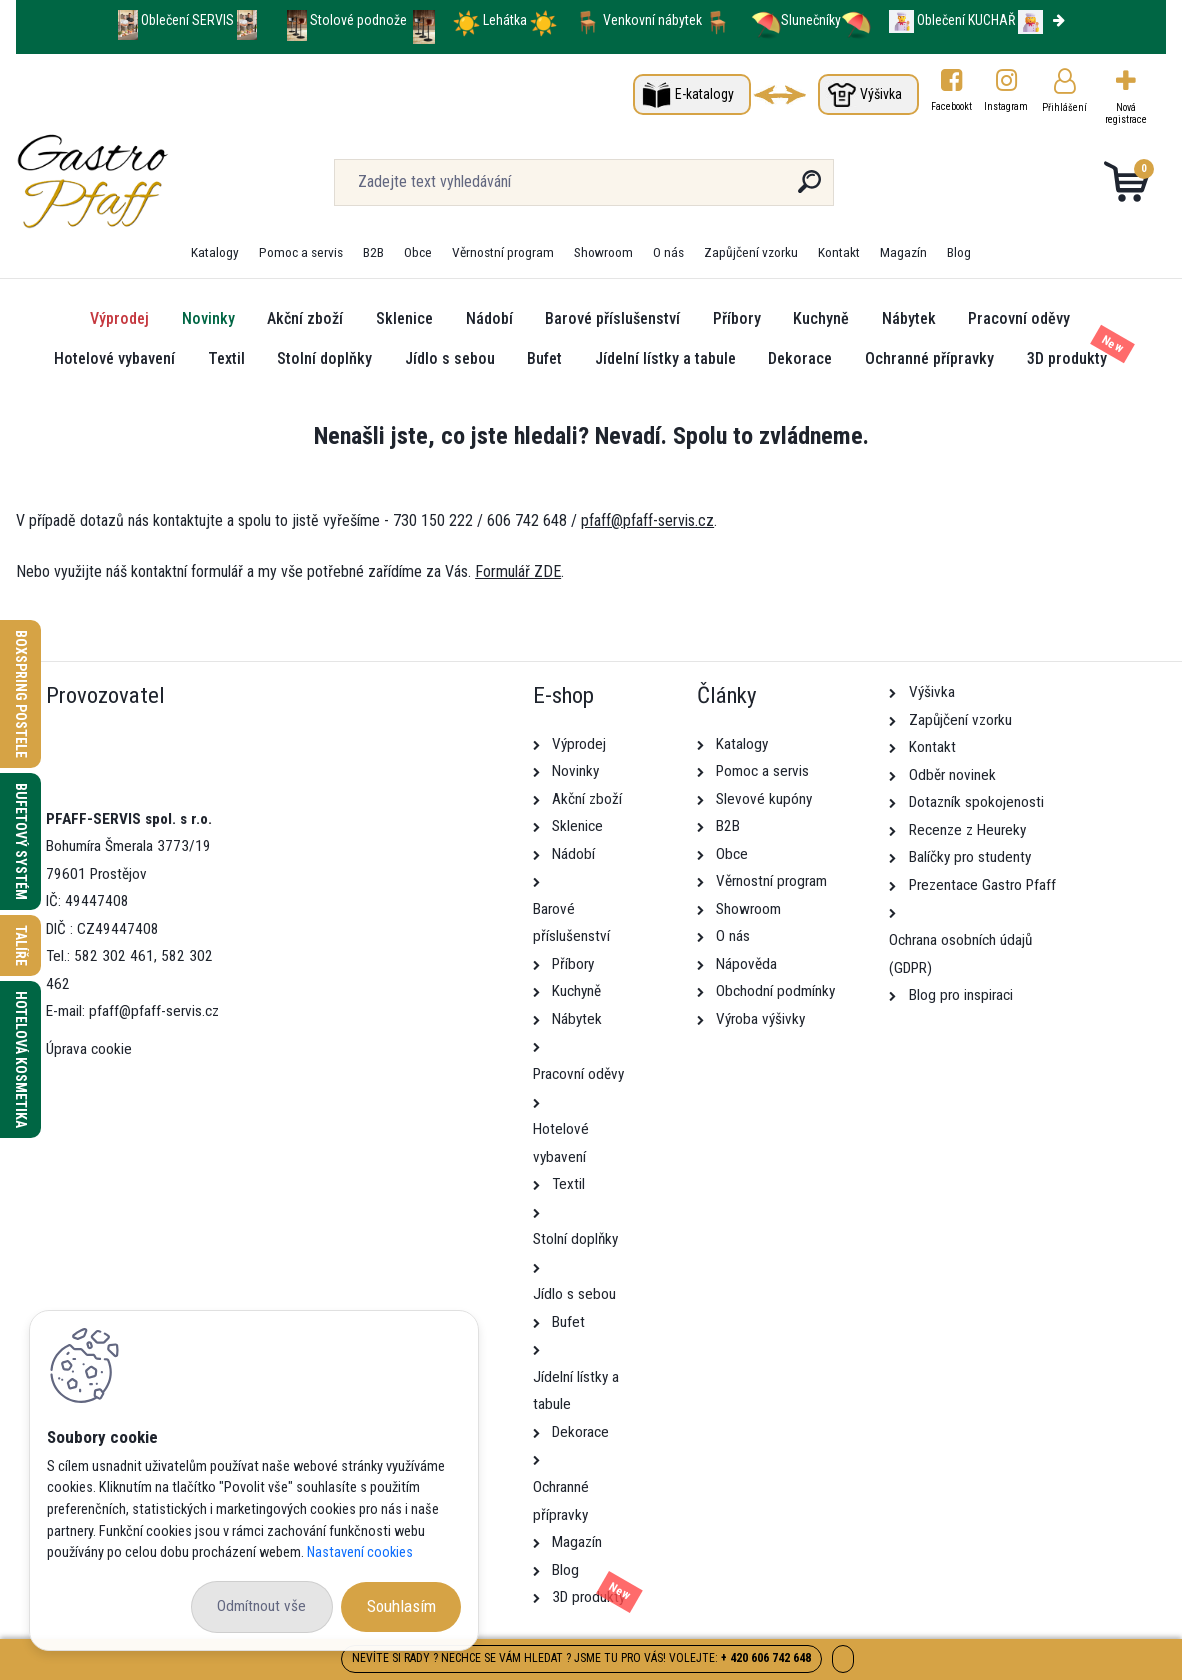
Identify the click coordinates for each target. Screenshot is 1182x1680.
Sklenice (404, 318)
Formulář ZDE (518, 571)
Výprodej (119, 318)
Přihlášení (1064, 107)
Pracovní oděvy (1019, 318)
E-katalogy (704, 94)
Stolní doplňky (324, 358)
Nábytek (909, 318)
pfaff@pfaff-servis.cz (647, 520)
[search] (809, 189)
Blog (959, 252)
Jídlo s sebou (450, 358)
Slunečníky (796, 20)
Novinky (208, 318)
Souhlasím (401, 1606)
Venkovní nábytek (652, 20)
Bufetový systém (21, 841)
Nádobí (489, 318)
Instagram (1007, 106)
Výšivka (881, 94)
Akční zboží (305, 318)
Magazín (903, 252)
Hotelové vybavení (114, 358)
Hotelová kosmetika (21, 1059)
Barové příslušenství (612, 318)
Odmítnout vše (261, 1606)
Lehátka (506, 20)
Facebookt (951, 106)
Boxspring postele (21, 694)
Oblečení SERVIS (187, 20)
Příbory (737, 318)
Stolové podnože (360, 20)
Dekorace (800, 358)
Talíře (21, 945)
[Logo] (138, 182)
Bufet (544, 358)
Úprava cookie (89, 1049)
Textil (226, 358)
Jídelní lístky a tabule (665, 358)
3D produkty (1067, 358)
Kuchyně (821, 318)
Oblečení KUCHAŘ (966, 20)
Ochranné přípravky (929, 358)
